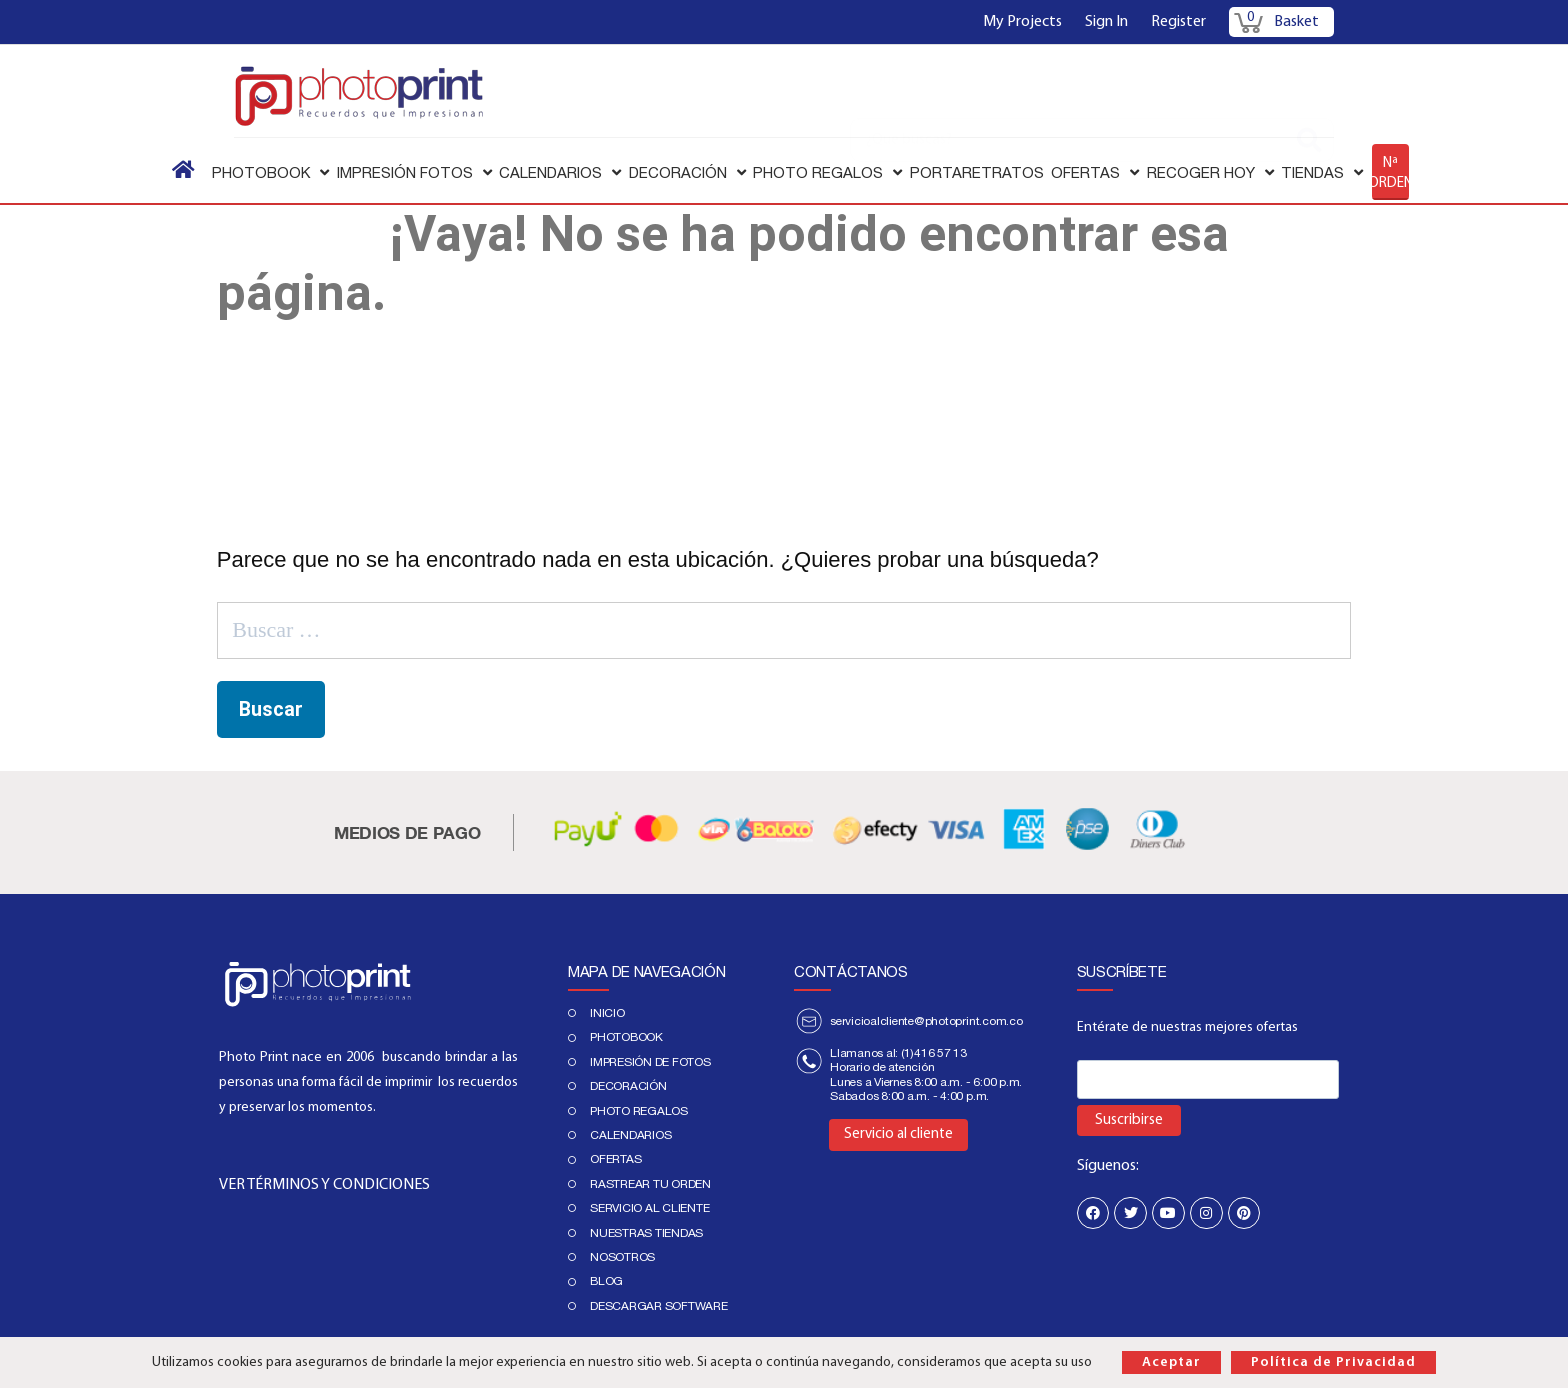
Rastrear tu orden (650, 1184)
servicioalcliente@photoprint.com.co (926, 1021)
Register (1178, 22)
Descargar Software (659, 1306)
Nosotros (622, 1257)
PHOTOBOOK (626, 1037)
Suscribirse (1129, 1120)
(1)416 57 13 (934, 1053)
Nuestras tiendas (646, 1233)
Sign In (1106, 22)
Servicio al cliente (649, 1208)
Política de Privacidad (1333, 1362)
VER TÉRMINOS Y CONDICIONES (324, 1185)
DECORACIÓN (628, 1086)
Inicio (607, 1013)
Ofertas (615, 1159)
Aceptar (1171, 1362)
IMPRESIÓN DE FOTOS (650, 1062)
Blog (606, 1281)
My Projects (1022, 22)
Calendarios (630, 1135)
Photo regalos (639, 1111)
